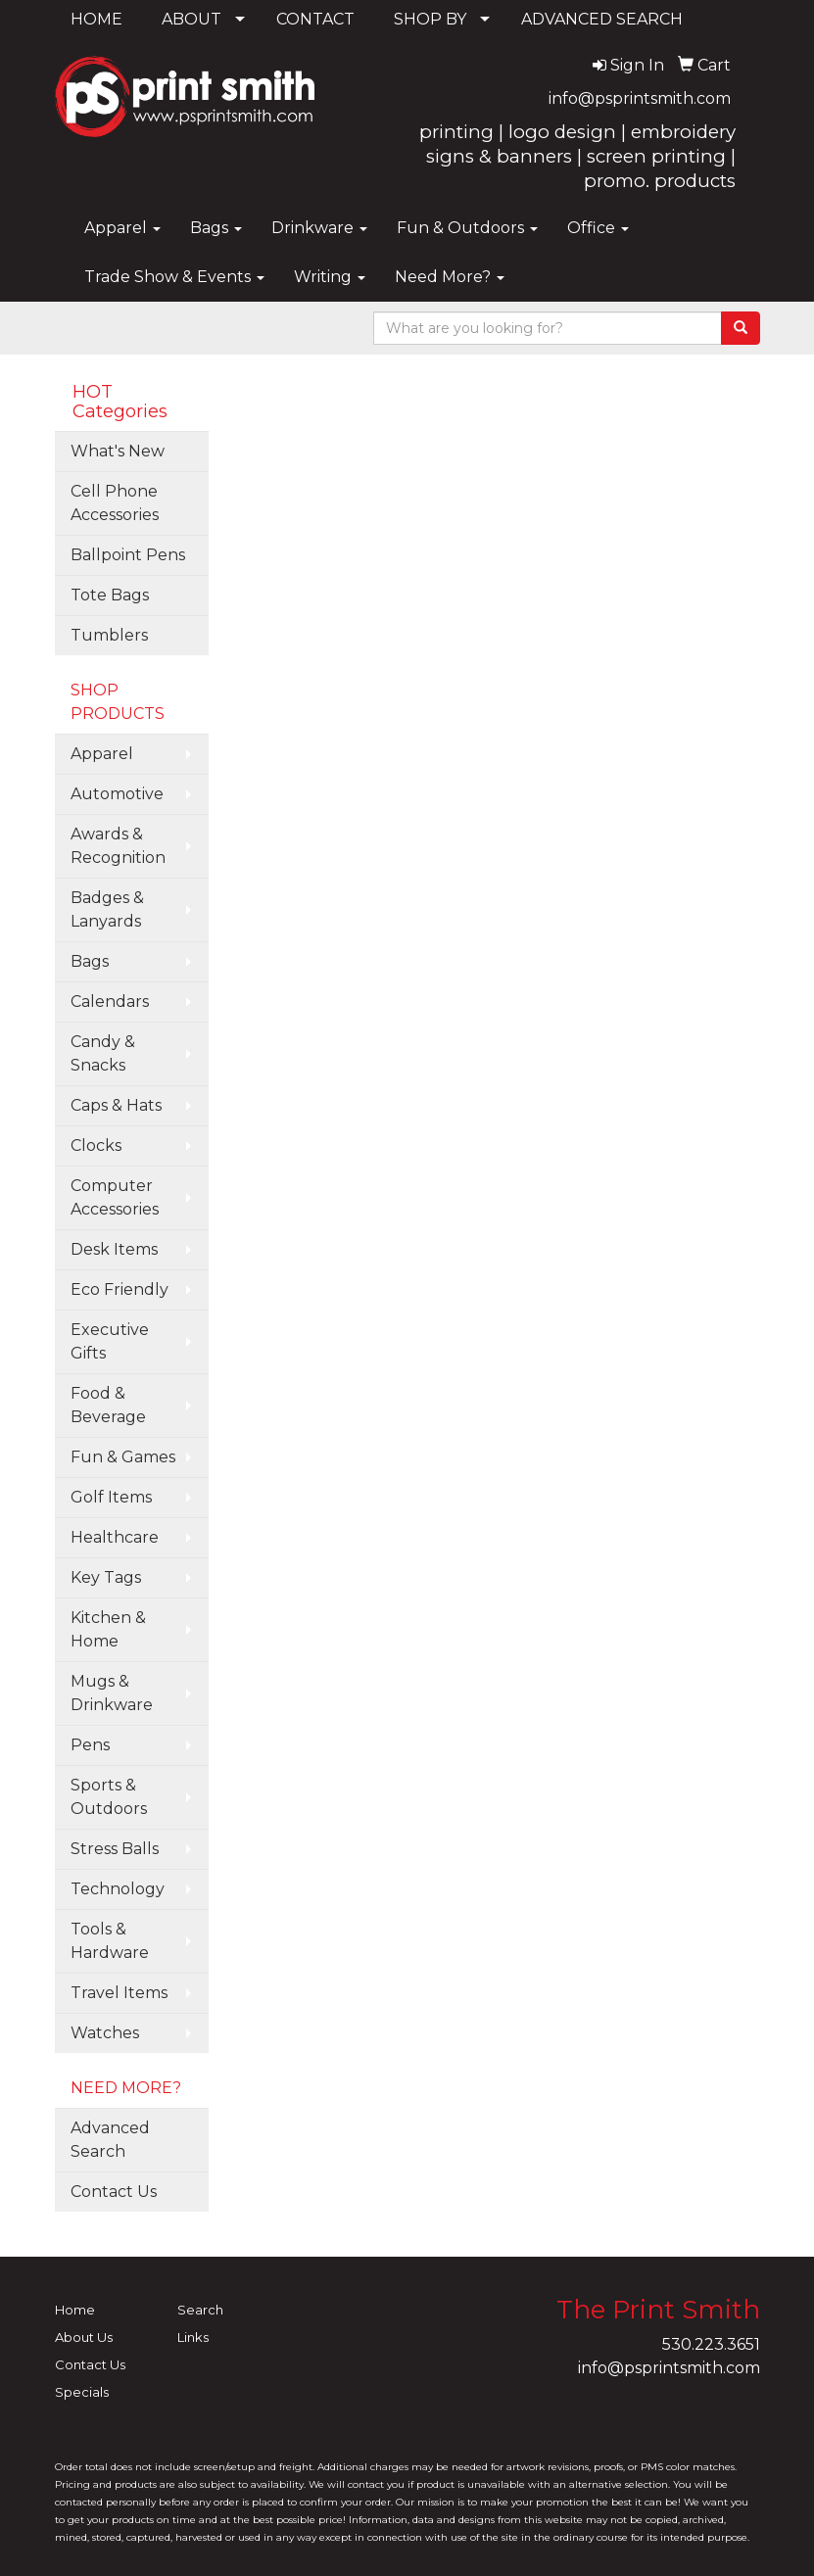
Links (193, 2337)
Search (200, 2309)
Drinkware (319, 227)
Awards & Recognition (118, 846)
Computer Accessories (115, 1197)
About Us (84, 2337)
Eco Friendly (119, 1289)
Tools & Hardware (110, 1941)
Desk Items (114, 1249)
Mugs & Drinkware (112, 1693)
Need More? (449, 276)
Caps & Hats (116, 1105)
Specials (82, 2392)
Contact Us (114, 2191)
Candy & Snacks (103, 1053)
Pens (90, 1745)
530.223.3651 (711, 2344)
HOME (96, 19)
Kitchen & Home (108, 1629)
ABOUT (191, 19)
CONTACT (315, 19)
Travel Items (119, 1992)
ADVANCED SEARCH (602, 19)
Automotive (117, 794)
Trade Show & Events (174, 276)
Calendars (110, 1001)
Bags (216, 227)
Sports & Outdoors (109, 1797)
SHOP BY (430, 19)
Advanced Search (110, 2140)
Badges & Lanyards (107, 909)
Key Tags (106, 1577)
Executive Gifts (110, 1341)
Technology (118, 1889)
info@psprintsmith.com (640, 98)
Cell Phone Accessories (115, 503)
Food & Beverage (108, 1405)
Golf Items (111, 1497)
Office (598, 227)
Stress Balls (115, 1848)
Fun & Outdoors (467, 227)
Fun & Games (123, 1457)
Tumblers (109, 635)
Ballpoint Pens (128, 555)
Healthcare (115, 1537)
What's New (118, 451)
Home (75, 2309)
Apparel (122, 227)
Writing (329, 276)
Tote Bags (110, 595)
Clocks (96, 1145)
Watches (105, 2033)
